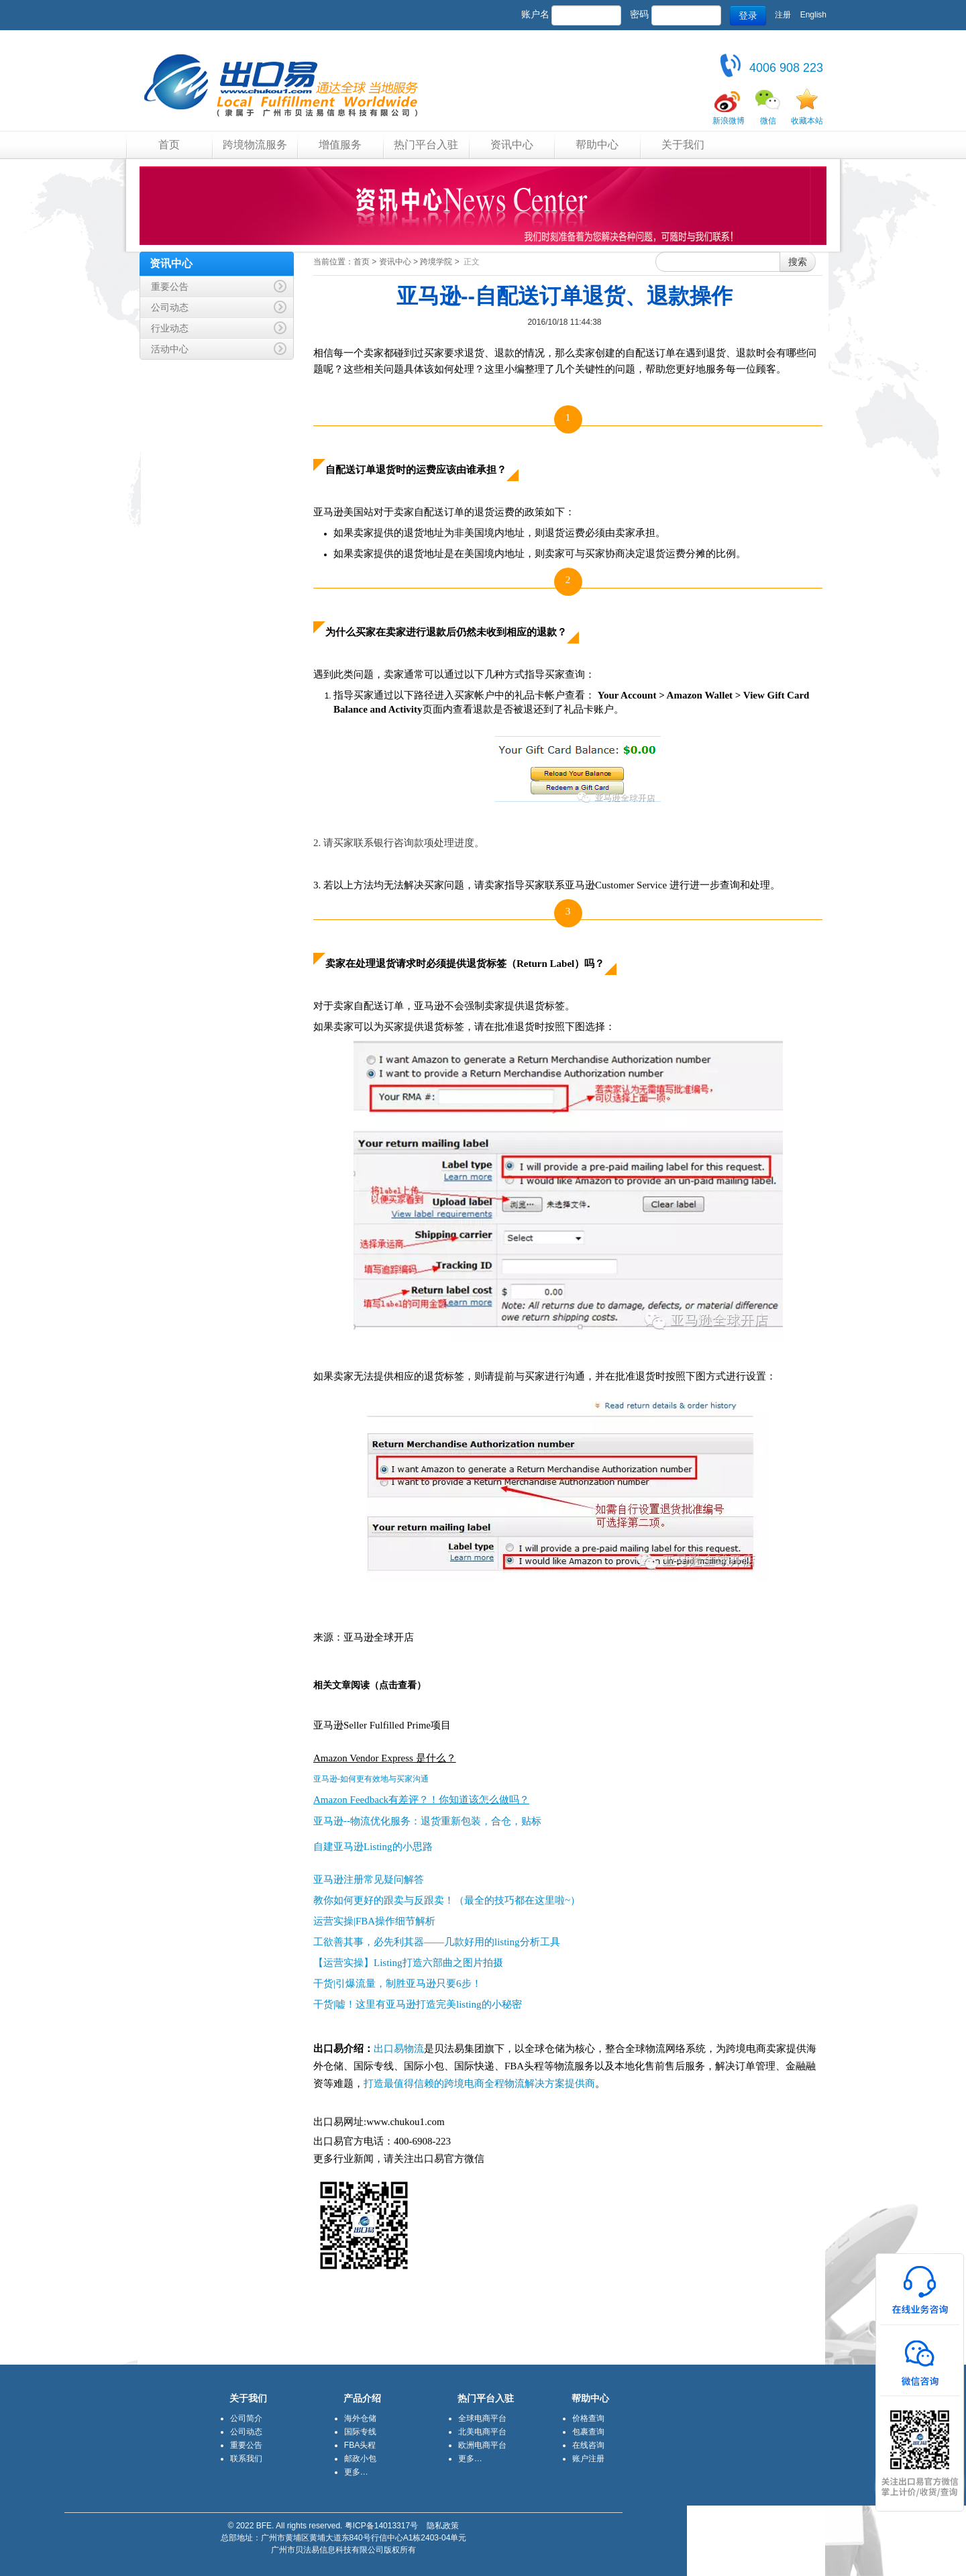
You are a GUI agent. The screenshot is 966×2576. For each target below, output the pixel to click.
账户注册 (588, 2458)
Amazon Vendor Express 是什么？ (384, 1758)
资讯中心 (511, 144)
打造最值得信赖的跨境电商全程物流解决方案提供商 (479, 2083)
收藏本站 (807, 120)
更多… (356, 2472)
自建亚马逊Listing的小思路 (373, 1846)
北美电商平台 (482, 2431)
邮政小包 (360, 2458)
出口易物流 (399, 2048)
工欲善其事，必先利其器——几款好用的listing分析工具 (436, 1942)
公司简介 (246, 2418)
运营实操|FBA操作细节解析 (374, 1921)
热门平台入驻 (426, 144)
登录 (748, 15)
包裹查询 (588, 2431)
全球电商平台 (482, 2418)
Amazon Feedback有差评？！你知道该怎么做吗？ (421, 1799)
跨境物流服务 (255, 144)
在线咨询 (588, 2445)
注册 (783, 14)
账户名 (535, 14)
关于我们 (682, 144)
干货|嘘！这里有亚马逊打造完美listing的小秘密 (417, 2004)
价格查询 (588, 2418)
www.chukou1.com (405, 2121)
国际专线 (360, 2431)
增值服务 (340, 144)
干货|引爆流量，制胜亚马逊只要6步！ (397, 1983)
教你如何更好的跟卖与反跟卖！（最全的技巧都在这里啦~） (446, 1900)
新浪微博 (728, 120)
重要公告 (246, 2445)
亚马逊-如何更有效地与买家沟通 (371, 1779)
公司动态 (246, 2431)
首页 (169, 144)
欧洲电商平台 (482, 2445)
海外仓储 (360, 2418)
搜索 (797, 261)
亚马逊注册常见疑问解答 (368, 1879)
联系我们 (246, 2458)
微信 (768, 120)
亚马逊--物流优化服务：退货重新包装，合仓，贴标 (427, 1820)
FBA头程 (360, 2445)
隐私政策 (443, 2525)
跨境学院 (436, 261)
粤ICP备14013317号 (381, 2525)
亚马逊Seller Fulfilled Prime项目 (382, 1725)
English (813, 14)
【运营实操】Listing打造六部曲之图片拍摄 (408, 1962)
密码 (639, 14)
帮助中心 (597, 144)
